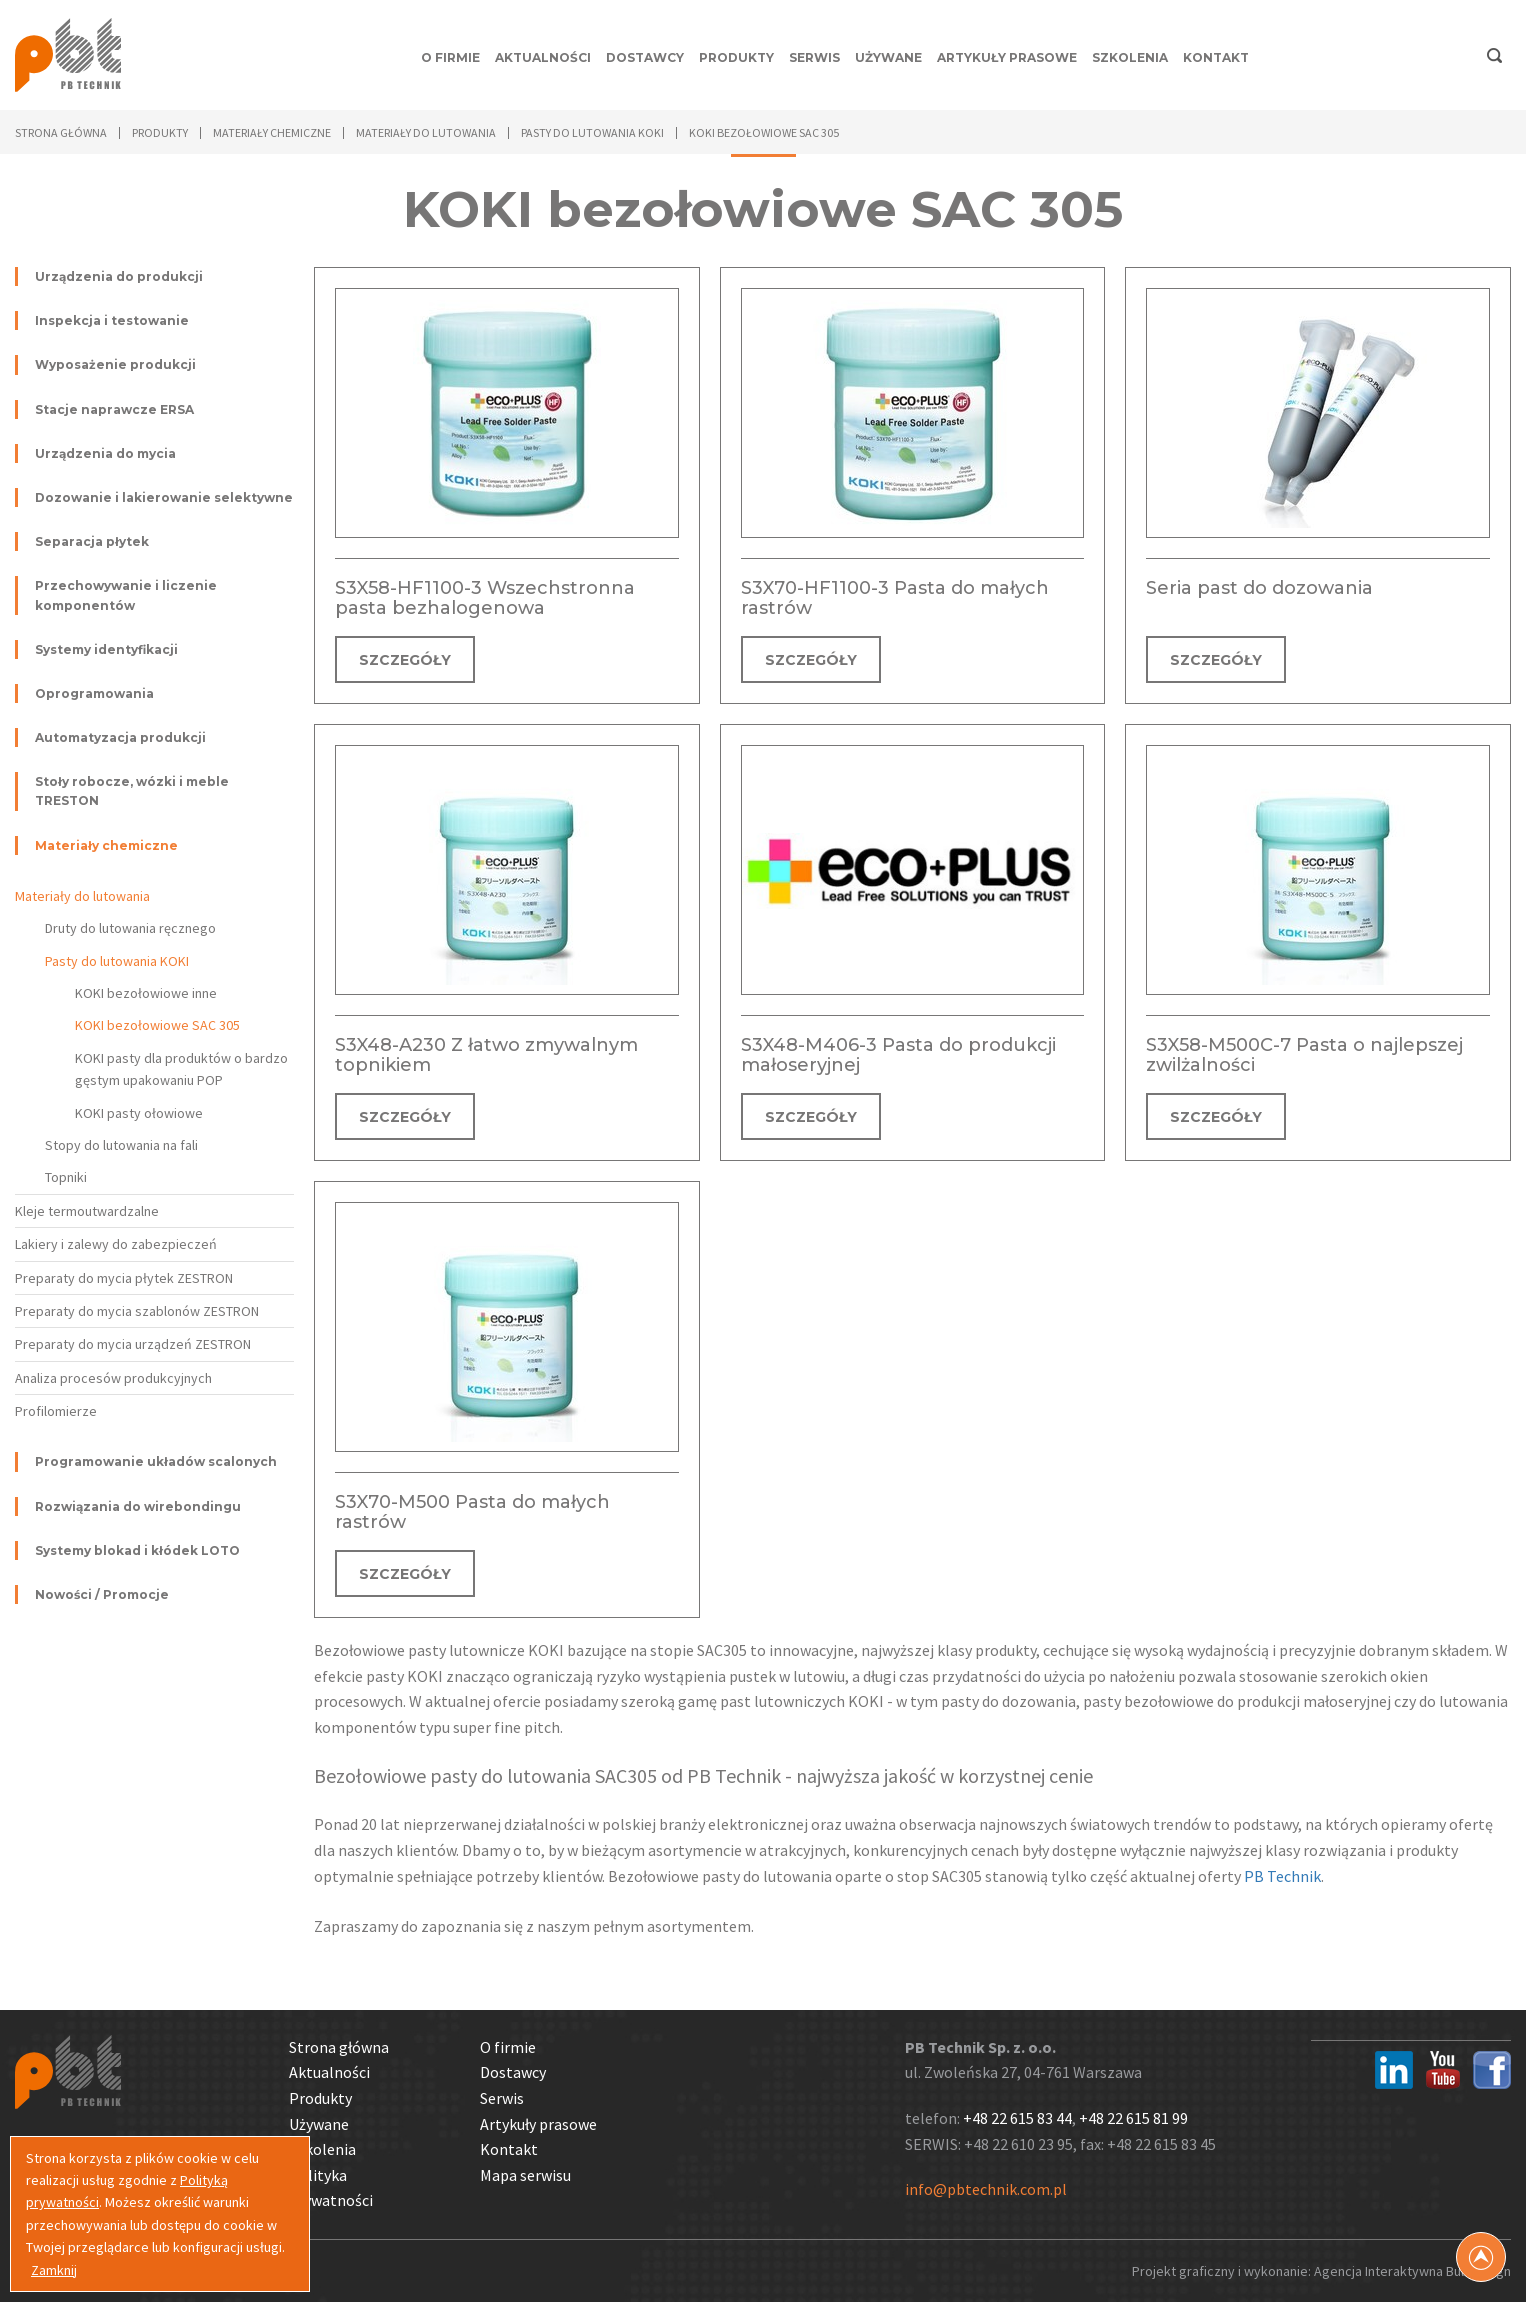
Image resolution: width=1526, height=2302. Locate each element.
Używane (888, 57)
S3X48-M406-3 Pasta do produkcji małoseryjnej (898, 1055)
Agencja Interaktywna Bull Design (1412, 2271)
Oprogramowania (94, 693)
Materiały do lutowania (82, 896)
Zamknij (54, 2270)
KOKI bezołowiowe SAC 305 (157, 1025)
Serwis (814, 57)
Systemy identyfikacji (106, 649)
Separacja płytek (92, 541)
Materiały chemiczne (106, 845)
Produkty (736, 57)
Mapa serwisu (525, 2175)
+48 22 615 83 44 (1017, 2118)
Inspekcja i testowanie (112, 320)
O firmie (450, 57)
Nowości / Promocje (102, 1594)
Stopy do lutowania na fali (121, 1145)
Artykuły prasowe (1007, 57)
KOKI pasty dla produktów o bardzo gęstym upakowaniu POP (181, 1069)
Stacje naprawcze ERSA (114, 409)
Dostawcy (645, 57)
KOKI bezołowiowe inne (146, 993)
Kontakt (1216, 57)
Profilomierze (56, 1411)
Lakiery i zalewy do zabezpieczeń (116, 1244)
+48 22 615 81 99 (1133, 2118)
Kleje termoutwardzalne (87, 1211)
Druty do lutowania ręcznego (130, 928)
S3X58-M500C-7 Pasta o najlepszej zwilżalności (1304, 1055)
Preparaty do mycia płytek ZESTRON (124, 1278)
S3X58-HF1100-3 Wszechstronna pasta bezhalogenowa (485, 598)
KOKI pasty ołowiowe (139, 1113)
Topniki (66, 1177)
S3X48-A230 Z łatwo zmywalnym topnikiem (486, 1055)
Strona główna (61, 132)
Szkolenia (1130, 57)
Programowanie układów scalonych (156, 1461)
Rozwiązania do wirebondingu (138, 1506)
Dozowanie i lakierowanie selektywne (164, 497)
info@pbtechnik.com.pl (986, 2189)
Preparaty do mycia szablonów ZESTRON (137, 1311)
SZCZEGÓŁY (405, 660)
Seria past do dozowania (1259, 588)
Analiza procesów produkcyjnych (113, 1378)
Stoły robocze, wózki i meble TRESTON (132, 791)
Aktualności (543, 57)
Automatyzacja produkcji (120, 737)
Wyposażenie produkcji (115, 364)
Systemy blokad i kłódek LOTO (137, 1550)
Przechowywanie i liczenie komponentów (126, 595)
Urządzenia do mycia (105, 453)
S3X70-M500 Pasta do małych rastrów (472, 1512)
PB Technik (1282, 1876)
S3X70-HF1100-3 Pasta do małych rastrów (895, 598)
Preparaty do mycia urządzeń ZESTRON (133, 1344)
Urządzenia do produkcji (119, 276)
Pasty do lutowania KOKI (117, 961)
